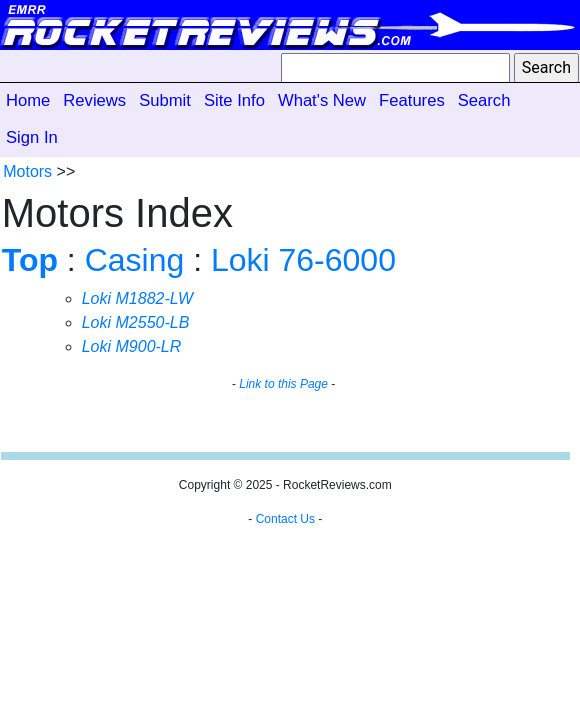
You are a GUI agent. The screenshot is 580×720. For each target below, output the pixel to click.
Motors (27, 171)
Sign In (32, 137)
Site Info (234, 100)
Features (412, 100)
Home (28, 100)
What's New (322, 100)
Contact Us (285, 519)
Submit (165, 100)
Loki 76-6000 (303, 260)
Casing (135, 260)
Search (484, 100)
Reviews (94, 100)
